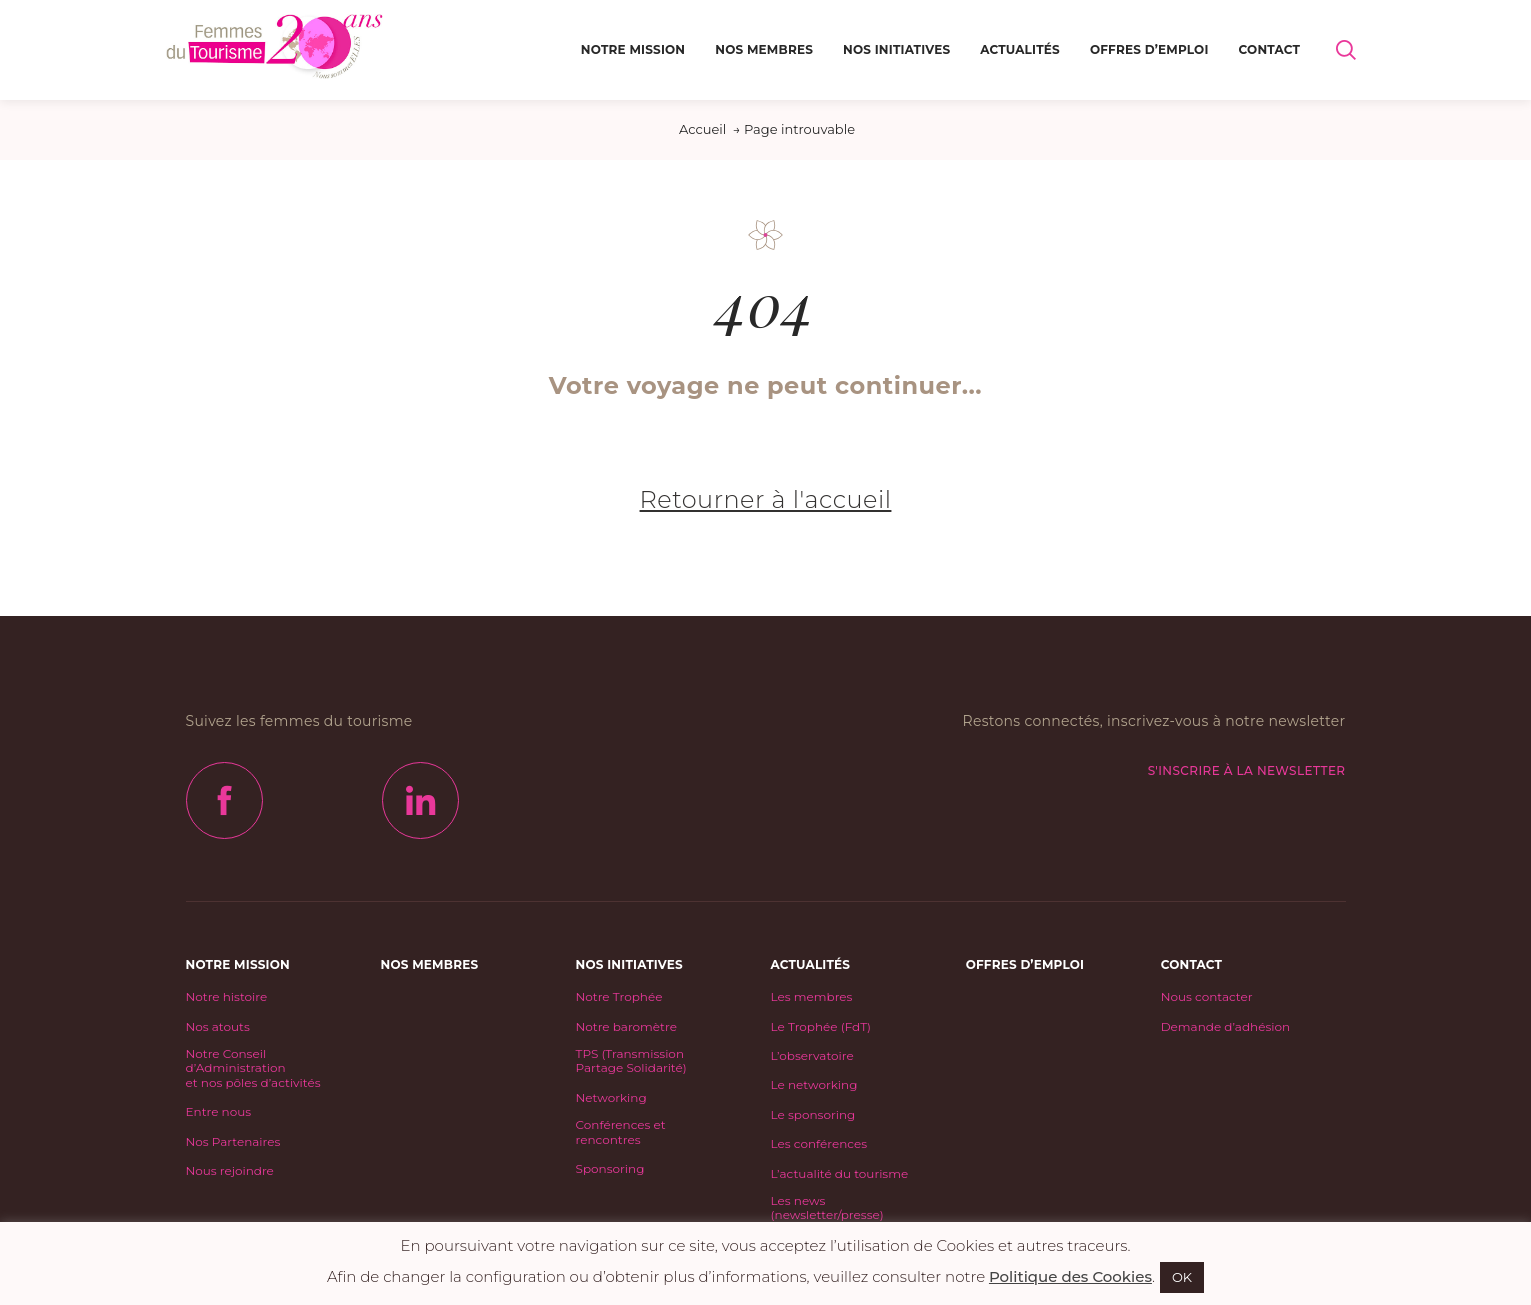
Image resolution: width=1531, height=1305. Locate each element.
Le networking (814, 1085)
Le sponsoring (813, 1115)
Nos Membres (764, 49)
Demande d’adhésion (1225, 1027)
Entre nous (219, 1112)
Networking (611, 1098)
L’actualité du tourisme (840, 1174)
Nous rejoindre (230, 1171)
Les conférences (819, 1144)
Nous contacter (1207, 997)
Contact (1270, 49)
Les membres (812, 997)
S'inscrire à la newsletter (1247, 770)
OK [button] (1182, 1277)
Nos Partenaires (233, 1142)
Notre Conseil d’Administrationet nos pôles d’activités (253, 1068)
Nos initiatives (896, 49)
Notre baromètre (626, 1027)
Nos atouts (218, 1027)
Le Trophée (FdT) (821, 1027)
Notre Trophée (619, 997)
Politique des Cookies (1070, 1276)
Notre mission (633, 49)
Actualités (1020, 49)
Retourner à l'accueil (766, 499)
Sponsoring (610, 1169)
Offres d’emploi (1149, 49)
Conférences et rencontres (621, 1132)
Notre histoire (227, 997)
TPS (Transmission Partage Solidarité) (631, 1061)
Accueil (702, 129)
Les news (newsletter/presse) (827, 1208)
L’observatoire (812, 1056)
